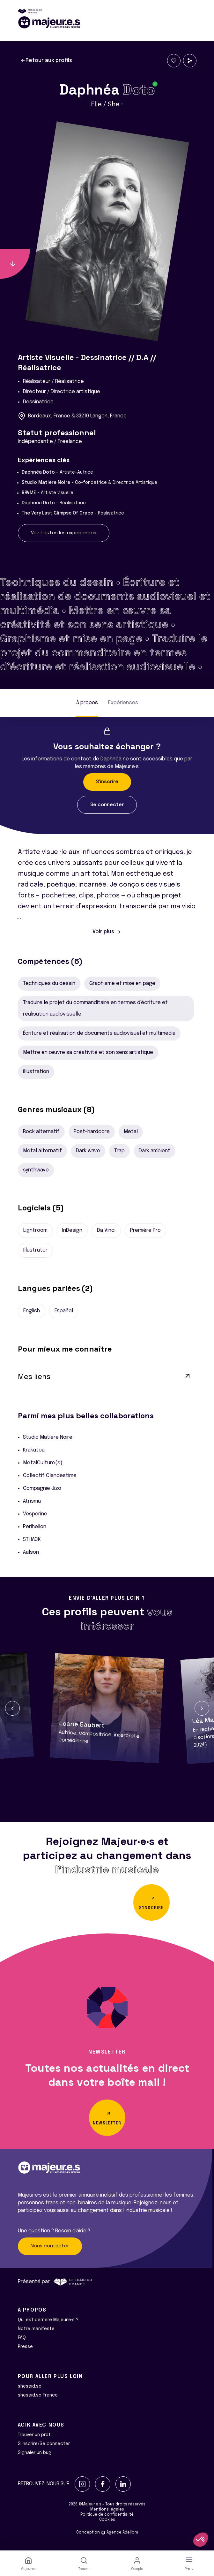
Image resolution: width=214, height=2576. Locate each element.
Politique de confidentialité (107, 2515)
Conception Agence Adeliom (107, 2532)
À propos (87, 702)
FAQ (22, 2338)
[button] (12, 1708)
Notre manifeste (36, 2329)
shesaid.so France (38, 2395)
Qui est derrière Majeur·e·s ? (48, 2320)
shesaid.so (29, 2386)
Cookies (107, 2520)
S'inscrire (107, 781)
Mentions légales (107, 2509)
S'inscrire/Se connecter (44, 2444)
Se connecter (107, 804)
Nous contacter (50, 2246)
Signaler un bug (34, 2452)
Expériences (123, 702)
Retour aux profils (46, 61)
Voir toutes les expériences (63, 533)
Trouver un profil (35, 2435)
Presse (25, 2346)
